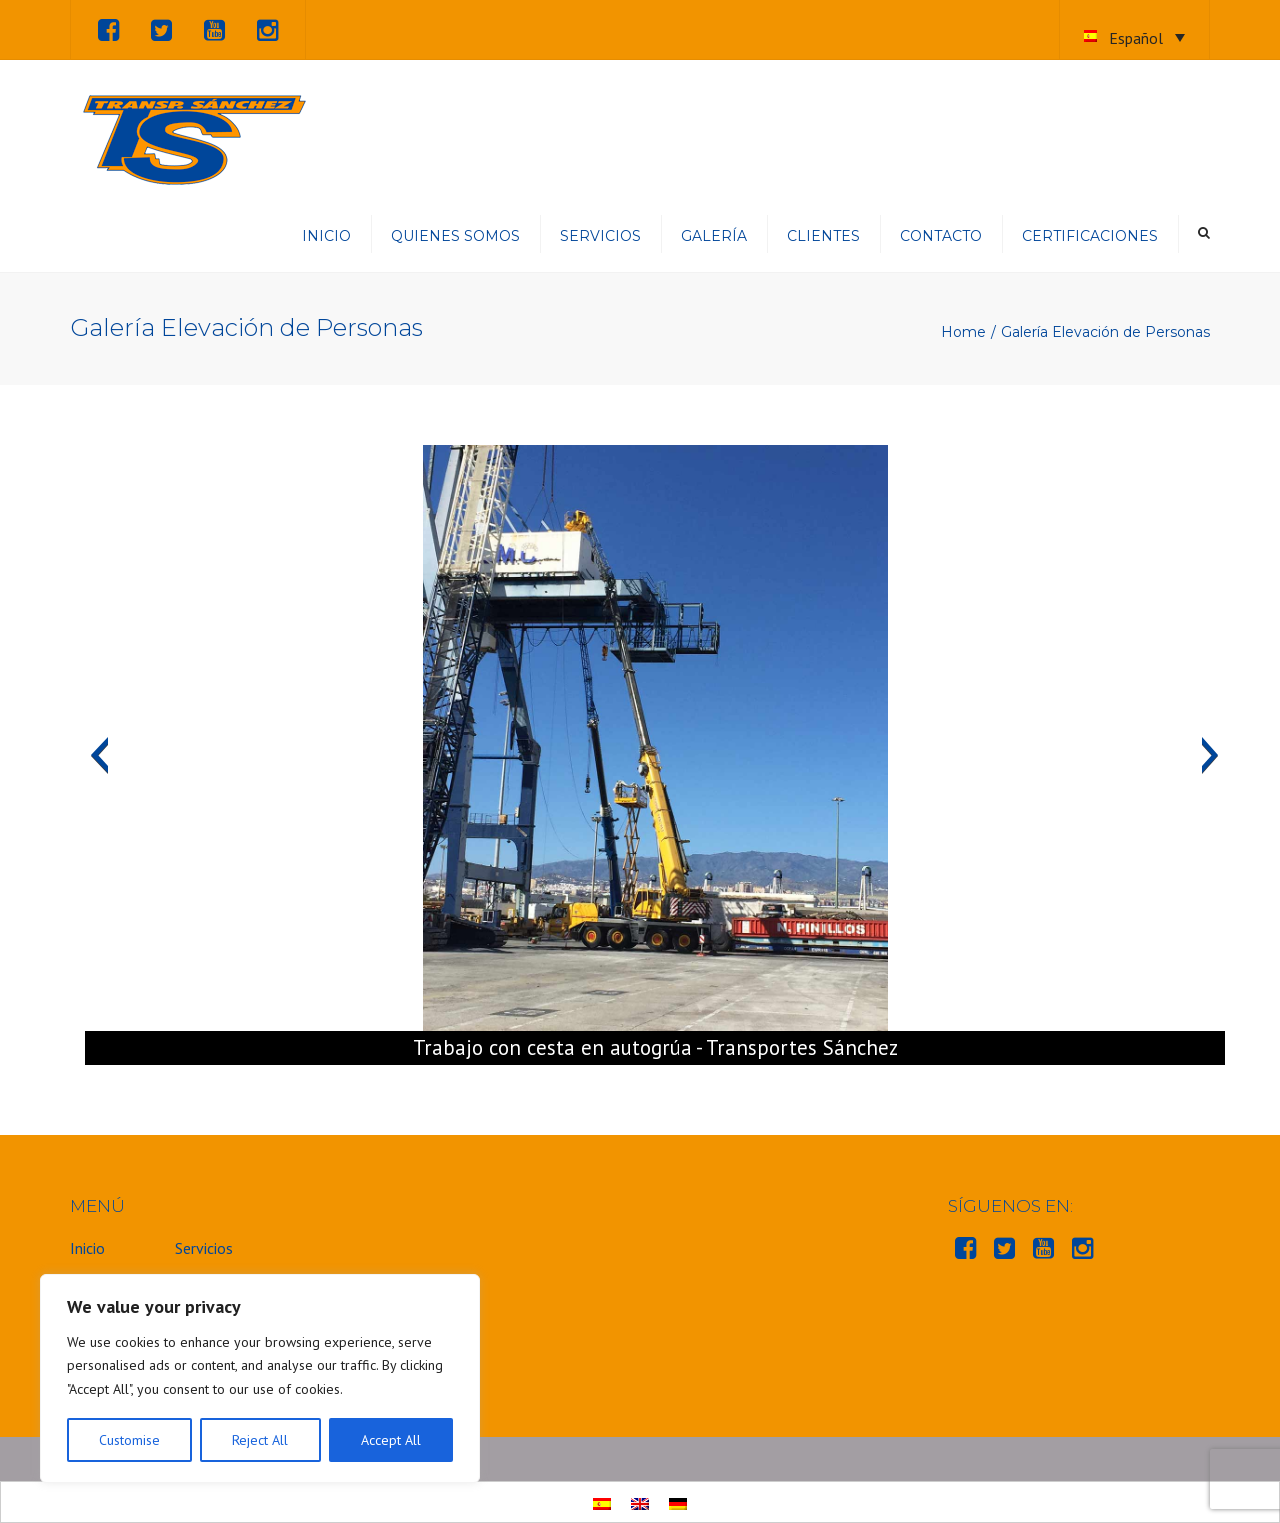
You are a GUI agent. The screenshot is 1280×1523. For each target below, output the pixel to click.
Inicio (326, 236)
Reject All (260, 1440)
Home (963, 332)
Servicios (600, 236)
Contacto (941, 236)
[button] (99, 755)
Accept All (391, 1440)
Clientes (823, 236)
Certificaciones (1090, 236)
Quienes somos (455, 236)
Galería (714, 236)
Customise (129, 1440)
